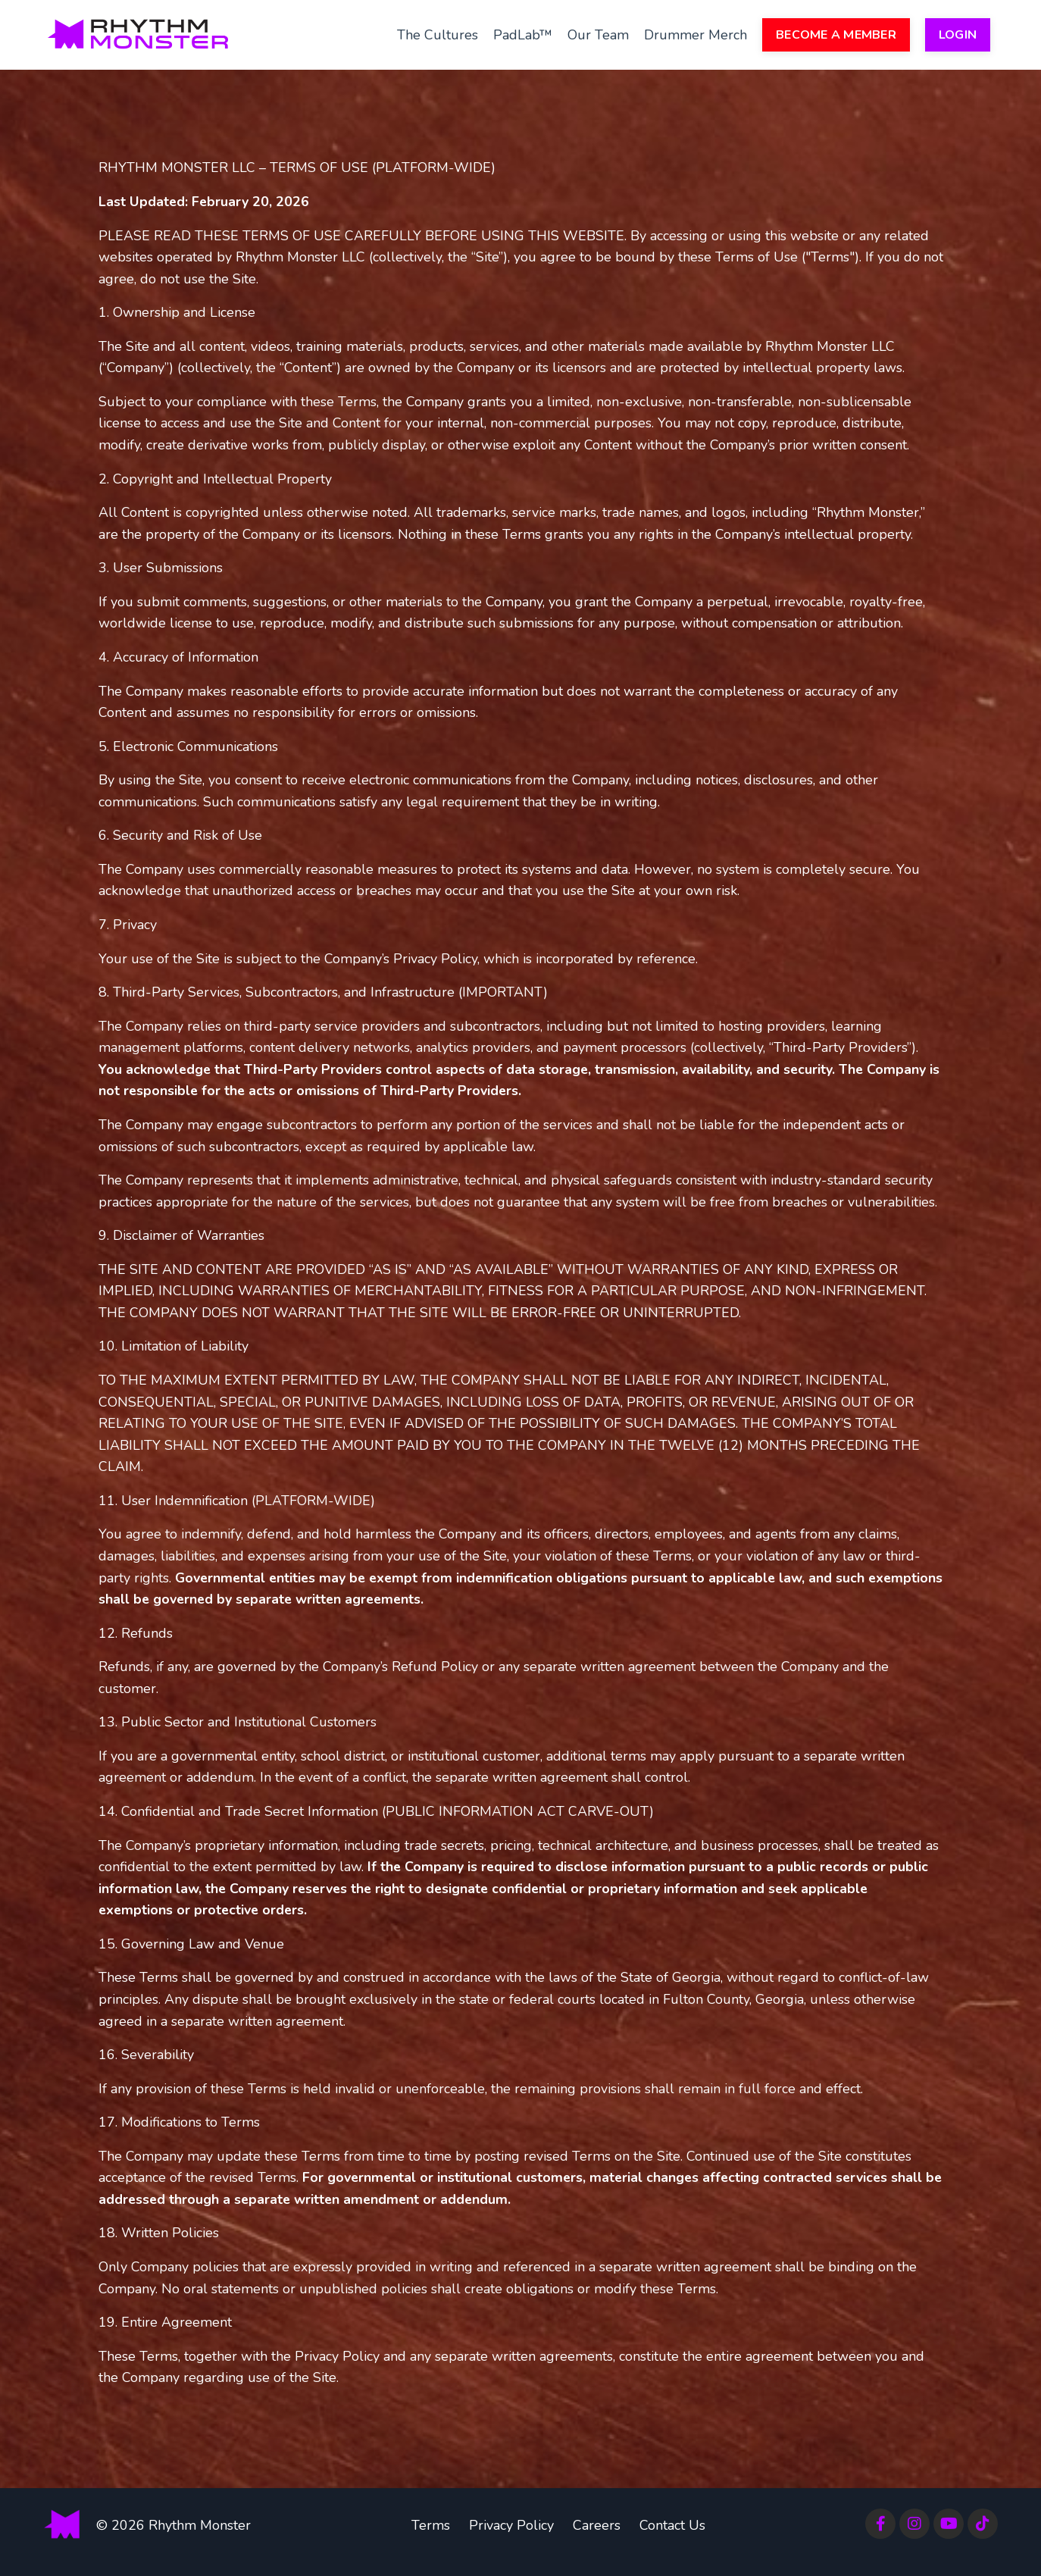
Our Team (598, 34)
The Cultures (437, 34)
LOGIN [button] (958, 35)
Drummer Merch (695, 34)
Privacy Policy (511, 2538)
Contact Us (672, 2538)
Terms (430, 2538)
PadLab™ (522, 34)
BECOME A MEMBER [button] (836, 35)
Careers (597, 2538)
